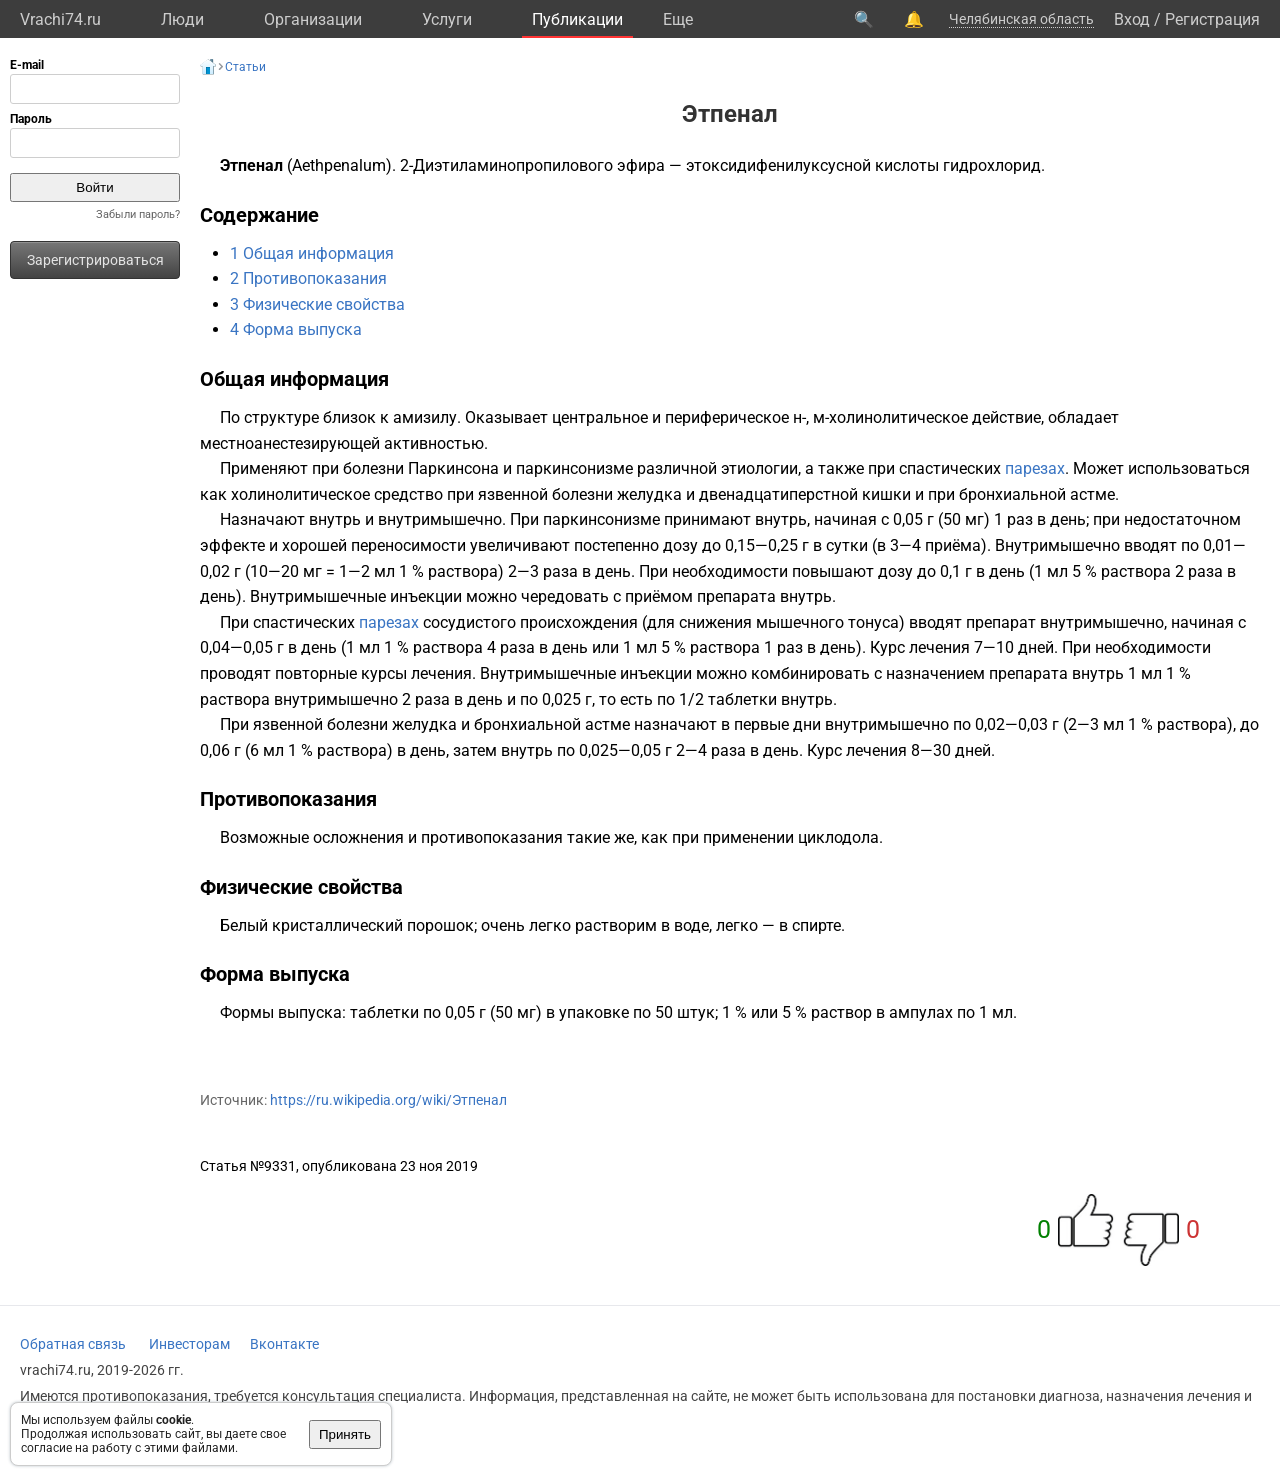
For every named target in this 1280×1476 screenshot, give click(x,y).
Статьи (245, 67)
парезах (1035, 468)
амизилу (425, 417)
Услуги (447, 19)
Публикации (577, 19)
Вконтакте (284, 1344)
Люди (182, 19)
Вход (1132, 19)
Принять (345, 1434)
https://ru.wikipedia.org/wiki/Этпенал (388, 1100)
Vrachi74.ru (60, 19)
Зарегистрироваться (95, 260)
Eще (678, 19)
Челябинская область (1021, 19)
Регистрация (1212, 19)
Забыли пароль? (138, 214)
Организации (313, 19)
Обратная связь (73, 1344)
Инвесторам (189, 1344)
